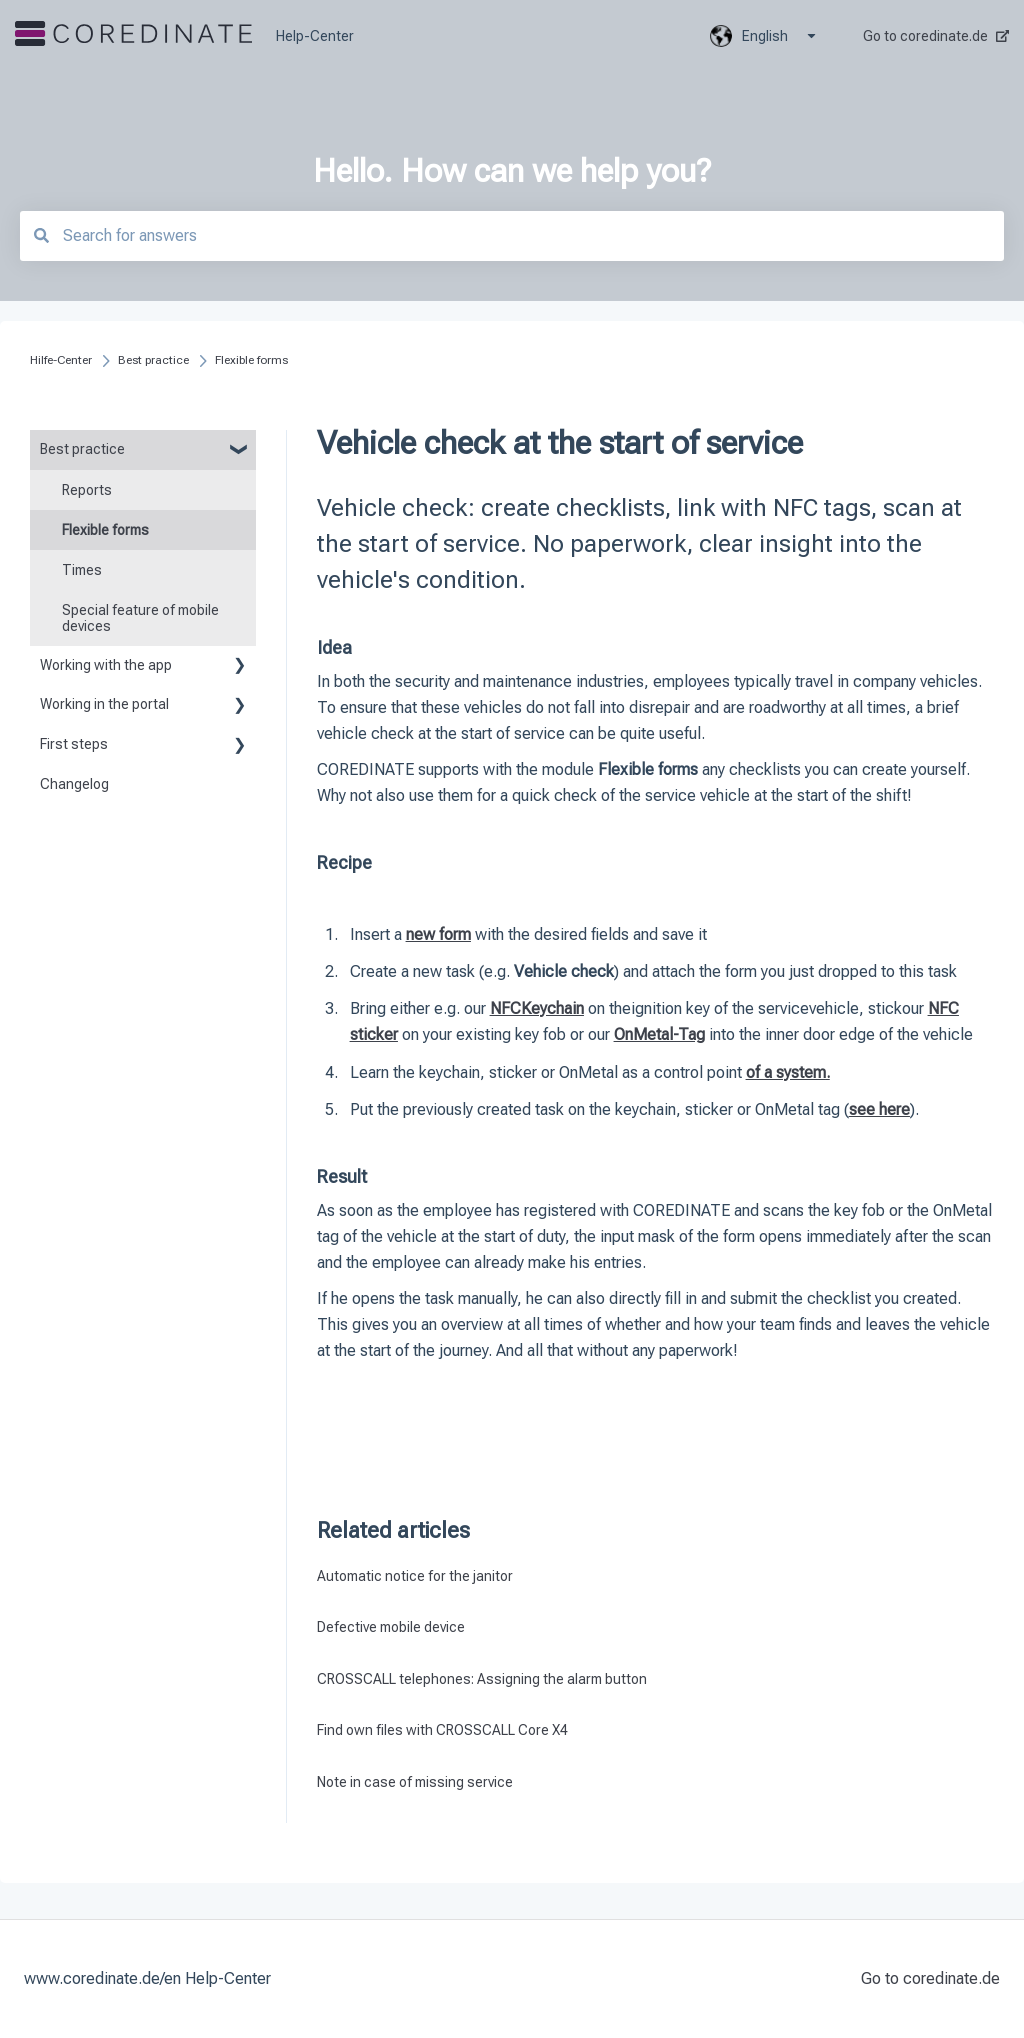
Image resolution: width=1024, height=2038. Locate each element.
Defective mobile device (391, 1627)
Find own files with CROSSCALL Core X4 (442, 1730)
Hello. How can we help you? (512, 171)
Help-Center (315, 36)
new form (438, 934)
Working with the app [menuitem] (106, 665)
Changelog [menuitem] (74, 784)
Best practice (153, 360)
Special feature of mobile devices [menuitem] (140, 618)
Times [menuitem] (82, 570)
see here (879, 1109)
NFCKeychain (537, 1008)
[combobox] (512, 236)
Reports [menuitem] (87, 490)
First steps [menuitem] (74, 744)
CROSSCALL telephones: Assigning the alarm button (482, 1679)
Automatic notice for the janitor (415, 1576)
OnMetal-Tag (659, 1034)
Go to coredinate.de (936, 36)
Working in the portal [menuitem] (104, 704)
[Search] (41, 235)
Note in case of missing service (415, 1782)
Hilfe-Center (61, 360)
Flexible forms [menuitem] (105, 530)
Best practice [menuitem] (82, 449)
